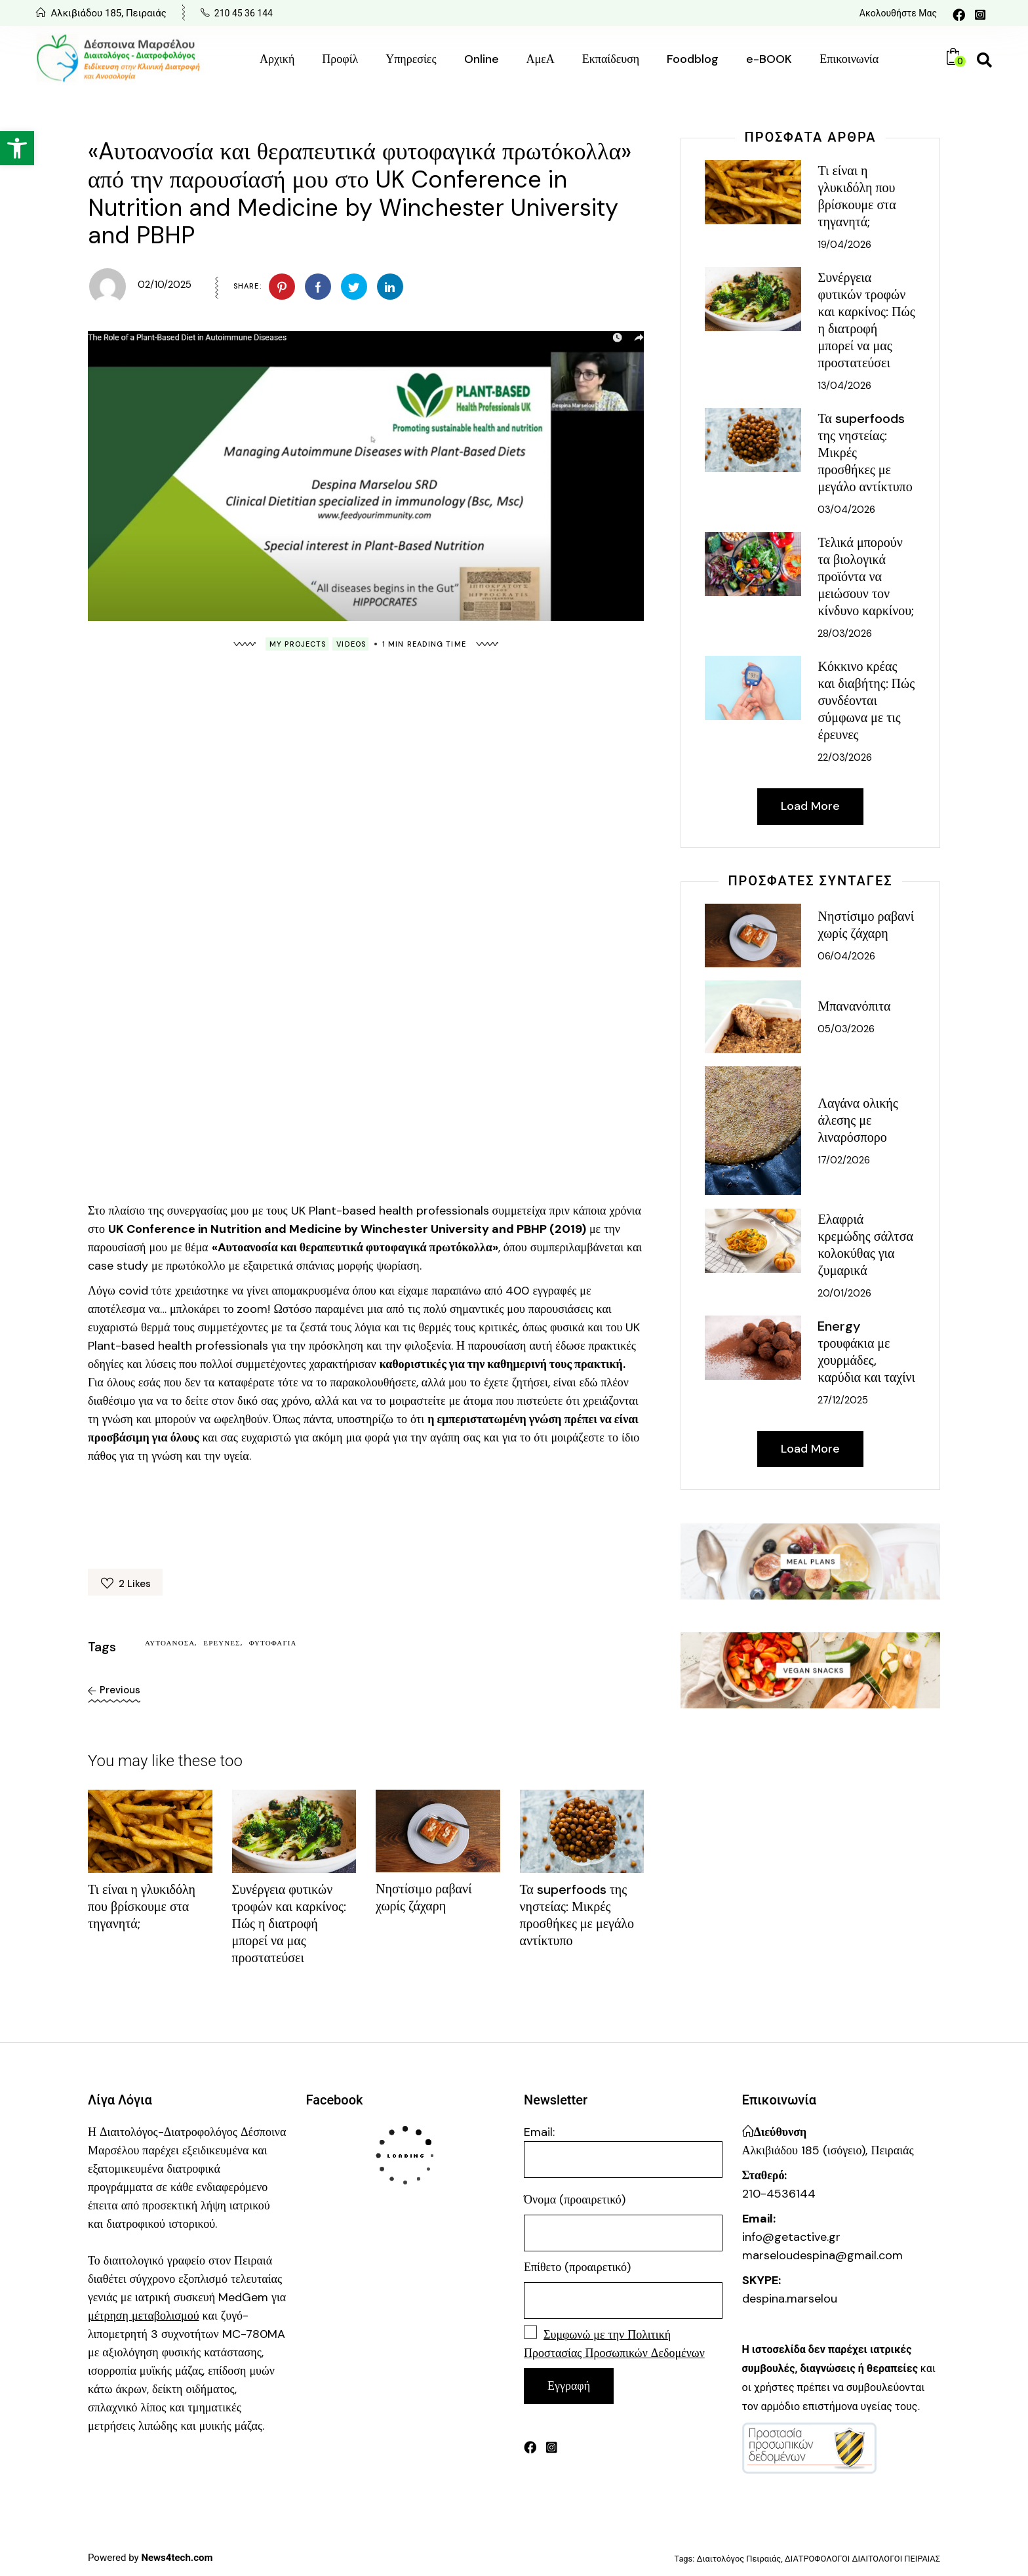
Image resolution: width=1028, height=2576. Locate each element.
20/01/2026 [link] (844, 1293)
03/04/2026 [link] (846, 509)
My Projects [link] (297, 644)
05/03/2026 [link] (846, 1029)
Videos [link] (351, 644)
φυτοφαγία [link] (273, 1642)
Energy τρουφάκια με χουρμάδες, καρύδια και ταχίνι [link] (866, 1352)
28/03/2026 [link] (845, 633)
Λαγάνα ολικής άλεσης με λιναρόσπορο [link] (858, 1120)
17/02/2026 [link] (844, 1160)
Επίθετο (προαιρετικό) (577, 2267)
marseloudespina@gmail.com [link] (822, 2255)
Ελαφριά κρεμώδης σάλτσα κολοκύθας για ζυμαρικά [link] (865, 1245)
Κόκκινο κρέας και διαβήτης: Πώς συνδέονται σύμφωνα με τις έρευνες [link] (866, 700)
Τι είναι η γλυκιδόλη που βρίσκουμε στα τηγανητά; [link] (141, 1906)
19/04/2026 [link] (844, 244)
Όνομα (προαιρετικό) (574, 2199)
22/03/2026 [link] (845, 757)
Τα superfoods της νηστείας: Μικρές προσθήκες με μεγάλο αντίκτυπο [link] (577, 1915)
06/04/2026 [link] (846, 956)
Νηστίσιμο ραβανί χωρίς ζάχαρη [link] (424, 1897)
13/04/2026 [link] (844, 385)
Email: (623, 2151)
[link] (17, 148)
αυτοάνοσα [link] (170, 1642)
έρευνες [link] (221, 1642)
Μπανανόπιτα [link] (854, 1006)
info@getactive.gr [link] (791, 2237)
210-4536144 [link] (779, 2194)
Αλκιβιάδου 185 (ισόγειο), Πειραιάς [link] (828, 2150)
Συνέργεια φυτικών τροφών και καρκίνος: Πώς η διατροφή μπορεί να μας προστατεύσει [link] (289, 1923)
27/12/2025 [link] (843, 1400)
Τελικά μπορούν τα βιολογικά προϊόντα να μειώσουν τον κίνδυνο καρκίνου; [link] (866, 576)
